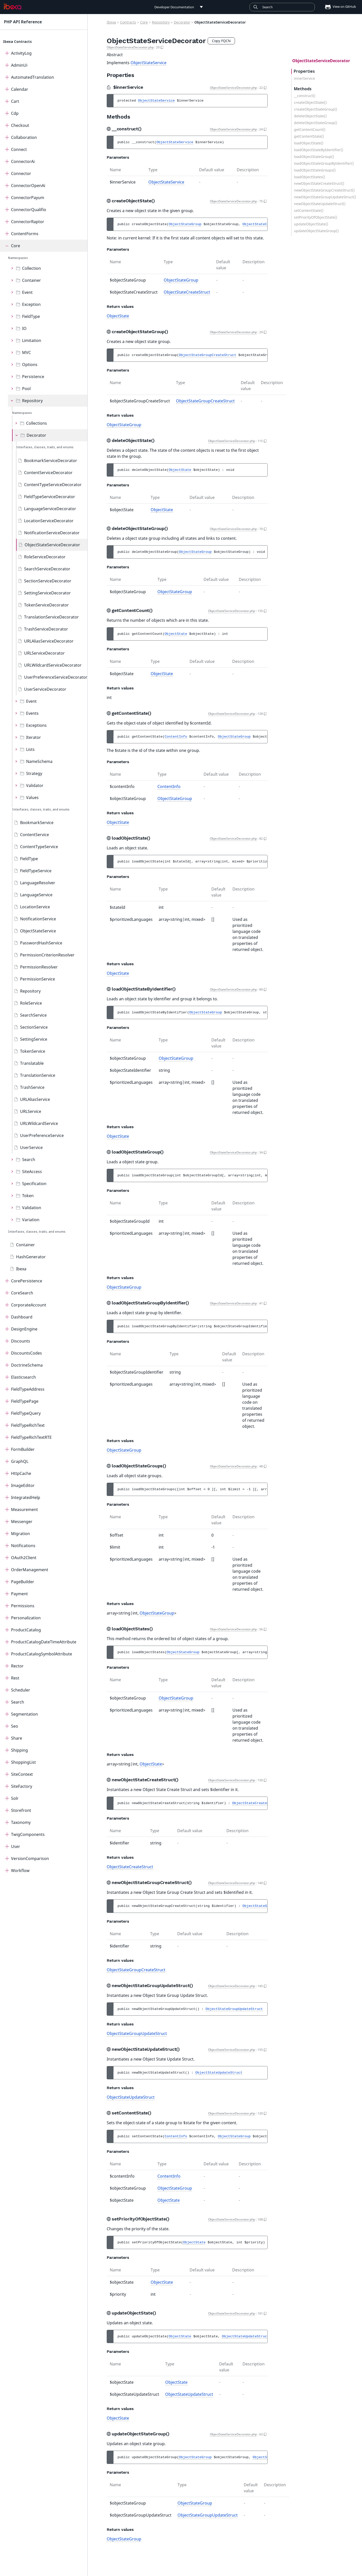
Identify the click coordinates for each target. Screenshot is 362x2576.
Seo (14, 1726)
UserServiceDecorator (45, 689)
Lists (30, 749)
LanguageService (36, 895)
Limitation (31, 340)
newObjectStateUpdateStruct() (319, 204)
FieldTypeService (35, 870)
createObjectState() (310, 102)
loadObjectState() (308, 143)
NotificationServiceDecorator (52, 533)
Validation (31, 1207)
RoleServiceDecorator (45, 557)
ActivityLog (21, 53)
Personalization (26, 1618)
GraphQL (19, 1461)
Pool (26, 388)
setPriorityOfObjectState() (315, 217)
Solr (15, 1798)
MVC (26, 352)
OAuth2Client (23, 1557)
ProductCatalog (26, 1630)
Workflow (20, 1870)
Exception (31, 304)
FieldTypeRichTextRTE (31, 1437)
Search (28, 1159)
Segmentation (24, 1714)
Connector (21, 173)
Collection (31, 268)
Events (32, 713)
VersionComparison (30, 1858)
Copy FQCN (221, 40)
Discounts (20, 1341)
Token (28, 1195)
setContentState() (308, 210)
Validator (34, 785)
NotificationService (38, 919)
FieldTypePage (24, 1401)
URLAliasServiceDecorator (49, 641)
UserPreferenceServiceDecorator (55, 677)
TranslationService (37, 1075)
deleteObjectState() (310, 116)
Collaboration (24, 137)
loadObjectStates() (309, 177)
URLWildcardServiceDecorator (53, 665)
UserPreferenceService (42, 1135)
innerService (304, 78)
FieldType (31, 316)
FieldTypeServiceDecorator (49, 496)
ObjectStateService (38, 931)
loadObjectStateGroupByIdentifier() (324, 163)
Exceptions (36, 725)
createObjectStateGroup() (315, 109)
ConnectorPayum (27, 197)
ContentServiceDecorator (48, 472)
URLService (30, 1111)
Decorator (36, 435)
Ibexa (21, 1269)
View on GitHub (339, 6)
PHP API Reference (23, 22)
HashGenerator (31, 1257)
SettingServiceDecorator (47, 593)
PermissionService (37, 979)
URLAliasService (35, 1099)
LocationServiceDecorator (49, 520)
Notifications (23, 1545)
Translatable (32, 1063)
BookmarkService (36, 822)
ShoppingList (23, 1762)
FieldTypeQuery (26, 1413)
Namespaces (18, 258)
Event (27, 292)
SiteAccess (32, 1171)
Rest (15, 1678)
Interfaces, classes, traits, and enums (45, 447)
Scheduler (20, 1690)
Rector (17, 1666)
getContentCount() (309, 129)
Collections (36, 423)
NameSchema (39, 761)
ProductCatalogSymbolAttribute (41, 1654)
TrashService (32, 1087)
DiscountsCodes (26, 1353)
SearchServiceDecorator (47, 569)
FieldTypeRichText (28, 1425)
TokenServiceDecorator (46, 605)
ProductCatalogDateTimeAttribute (43, 1642)
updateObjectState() (311, 224)
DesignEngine (24, 1329)
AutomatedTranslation (32, 77)
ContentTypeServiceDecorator (53, 484)
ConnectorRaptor (27, 221)
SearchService (33, 1015)
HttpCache (21, 1473)
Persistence (33, 376)
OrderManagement (29, 1569)
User (15, 1846)
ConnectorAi (23, 161)
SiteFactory (21, 1786)
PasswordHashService (41, 943)
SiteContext (22, 1774)
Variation (30, 1219)
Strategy (34, 773)
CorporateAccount (28, 1305)
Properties (304, 71)
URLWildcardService (39, 1123)
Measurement (24, 1509)
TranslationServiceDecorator (51, 617)
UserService (31, 1147)
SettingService (33, 1039)
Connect (19, 149)
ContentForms (24, 233)
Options (29, 364)
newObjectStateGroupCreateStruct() (324, 190)
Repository (32, 400)
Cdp (15, 113)
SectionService (34, 1027)
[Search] (282, 7)
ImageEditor (23, 1485)
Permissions (22, 1606)
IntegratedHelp (25, 1497)
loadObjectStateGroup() (314, 156)
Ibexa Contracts (17, 41)
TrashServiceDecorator (46, 629)
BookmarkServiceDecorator (50, 460)
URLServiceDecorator (44, 653)
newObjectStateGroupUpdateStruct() (325, 197)
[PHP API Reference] (12, 7)
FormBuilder (23, 1449)
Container (31, 280)
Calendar (19, 89)
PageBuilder (22, 1581)
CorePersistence (26, 1281)
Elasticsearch (23, 1377)
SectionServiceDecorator (47, 581)
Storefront (21, 1810)
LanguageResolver (37, 882)
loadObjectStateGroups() (315, 170)
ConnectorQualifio (28, 209)
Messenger (21, 1521)
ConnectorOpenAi (28, 185)
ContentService (34, 834)
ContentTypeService (39, 846)
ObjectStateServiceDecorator (52, 545)
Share (16, 1738)
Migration (20, 1533)
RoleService (31, 1003)
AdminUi (19, 65)
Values (32, 797)
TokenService (32, 1051)
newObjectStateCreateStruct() (319, 183)
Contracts (128, 22)
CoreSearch (22, 1293)
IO (24, 328)
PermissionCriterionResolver (47, 955)
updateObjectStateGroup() (316, 231)
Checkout (20, 125)
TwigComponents (28, 1834)
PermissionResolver (39, 967)
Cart (15, 101)
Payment (19, 1593)
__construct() (304, 96)
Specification (34, 1183)
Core (15, 245)
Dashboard (21, 1317)
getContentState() (309, 136)
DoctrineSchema (27, 1365)
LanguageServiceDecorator (50, 508)
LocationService (35, 907)
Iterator (33, 737)
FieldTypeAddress (27, 1389)
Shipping (19, 1750)
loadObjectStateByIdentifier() (318, 150)
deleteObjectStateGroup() (315, 123)
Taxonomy (21, 1822)
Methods (303, 89)
